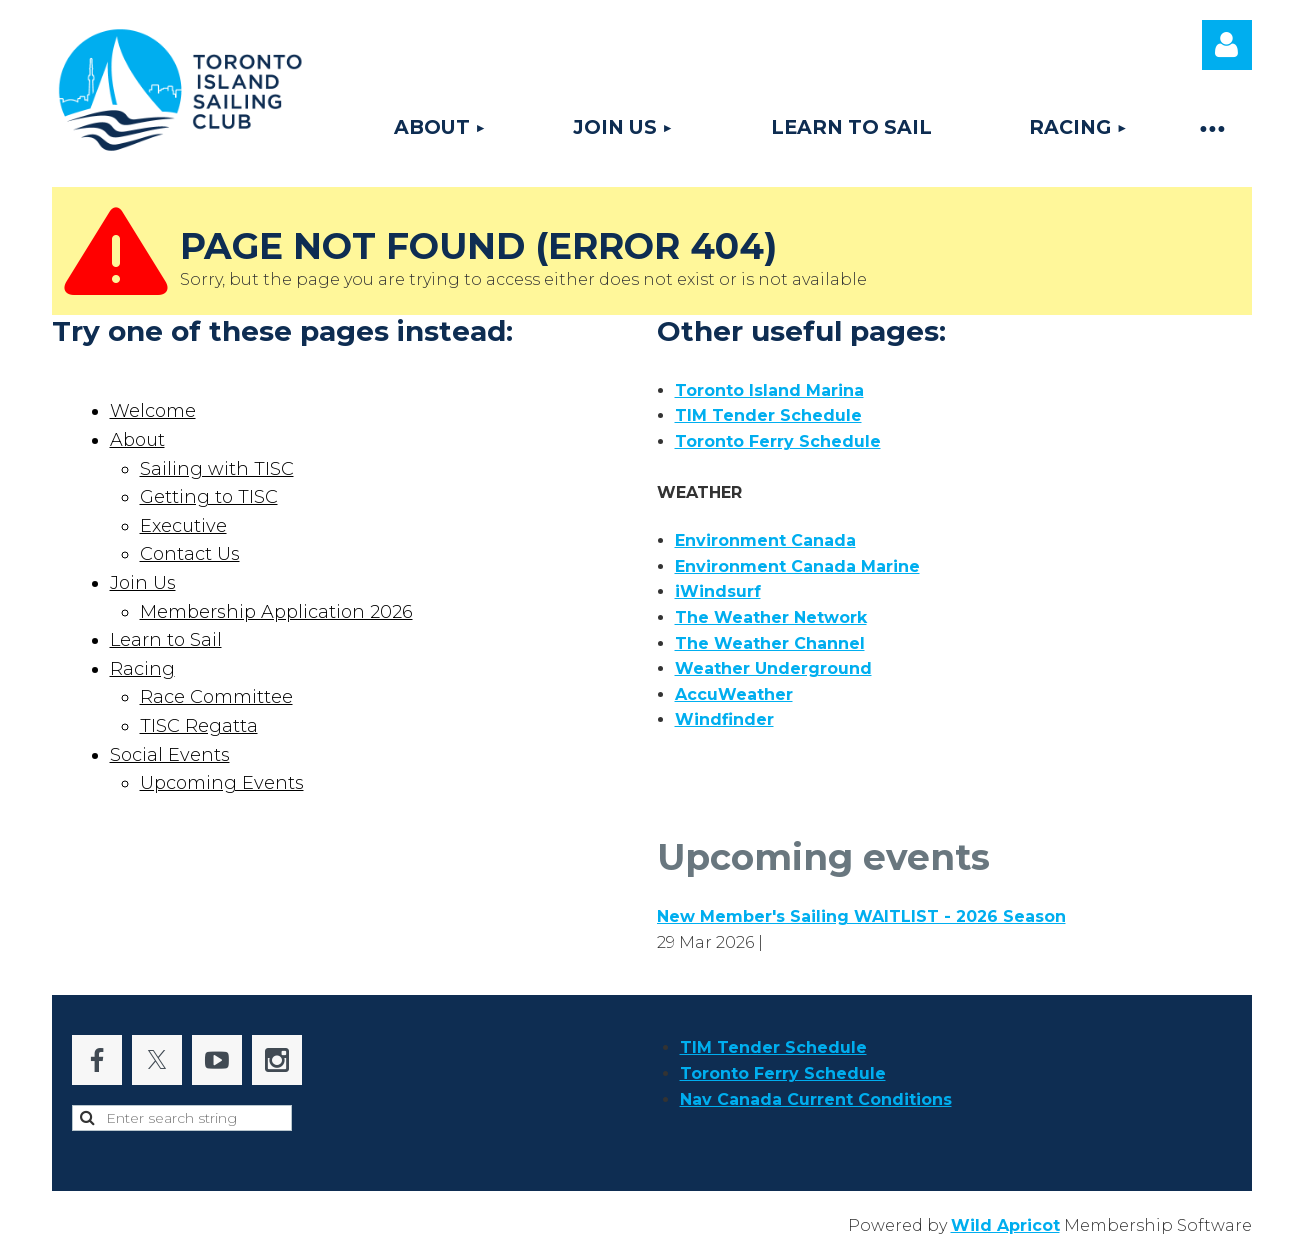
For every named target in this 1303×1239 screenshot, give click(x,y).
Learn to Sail (166, 640)
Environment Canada (765, 540)
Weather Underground (773, 668)
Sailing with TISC (217, 469)
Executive (183, 526)
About (137, 440)
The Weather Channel (770, 643)
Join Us (143, 583)
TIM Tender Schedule (768, 415)
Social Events (170, 755)
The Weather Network (771, 617)
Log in (1227, 45)
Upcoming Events (222, 783)
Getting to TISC (209, 497)
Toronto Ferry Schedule (778, 441)
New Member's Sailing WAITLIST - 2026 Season (861, 916)
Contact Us (190, 554)
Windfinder (724, 719)
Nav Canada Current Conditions (816, 1099)
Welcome (153, 411)
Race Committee (216, 697)
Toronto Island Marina (769, 390)
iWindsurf (718, 591)
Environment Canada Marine (797, 566)
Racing (142, 669)
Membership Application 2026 (276, 612)
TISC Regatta (199, 726)
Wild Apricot (1005, 1225)
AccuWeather (734, 694)
